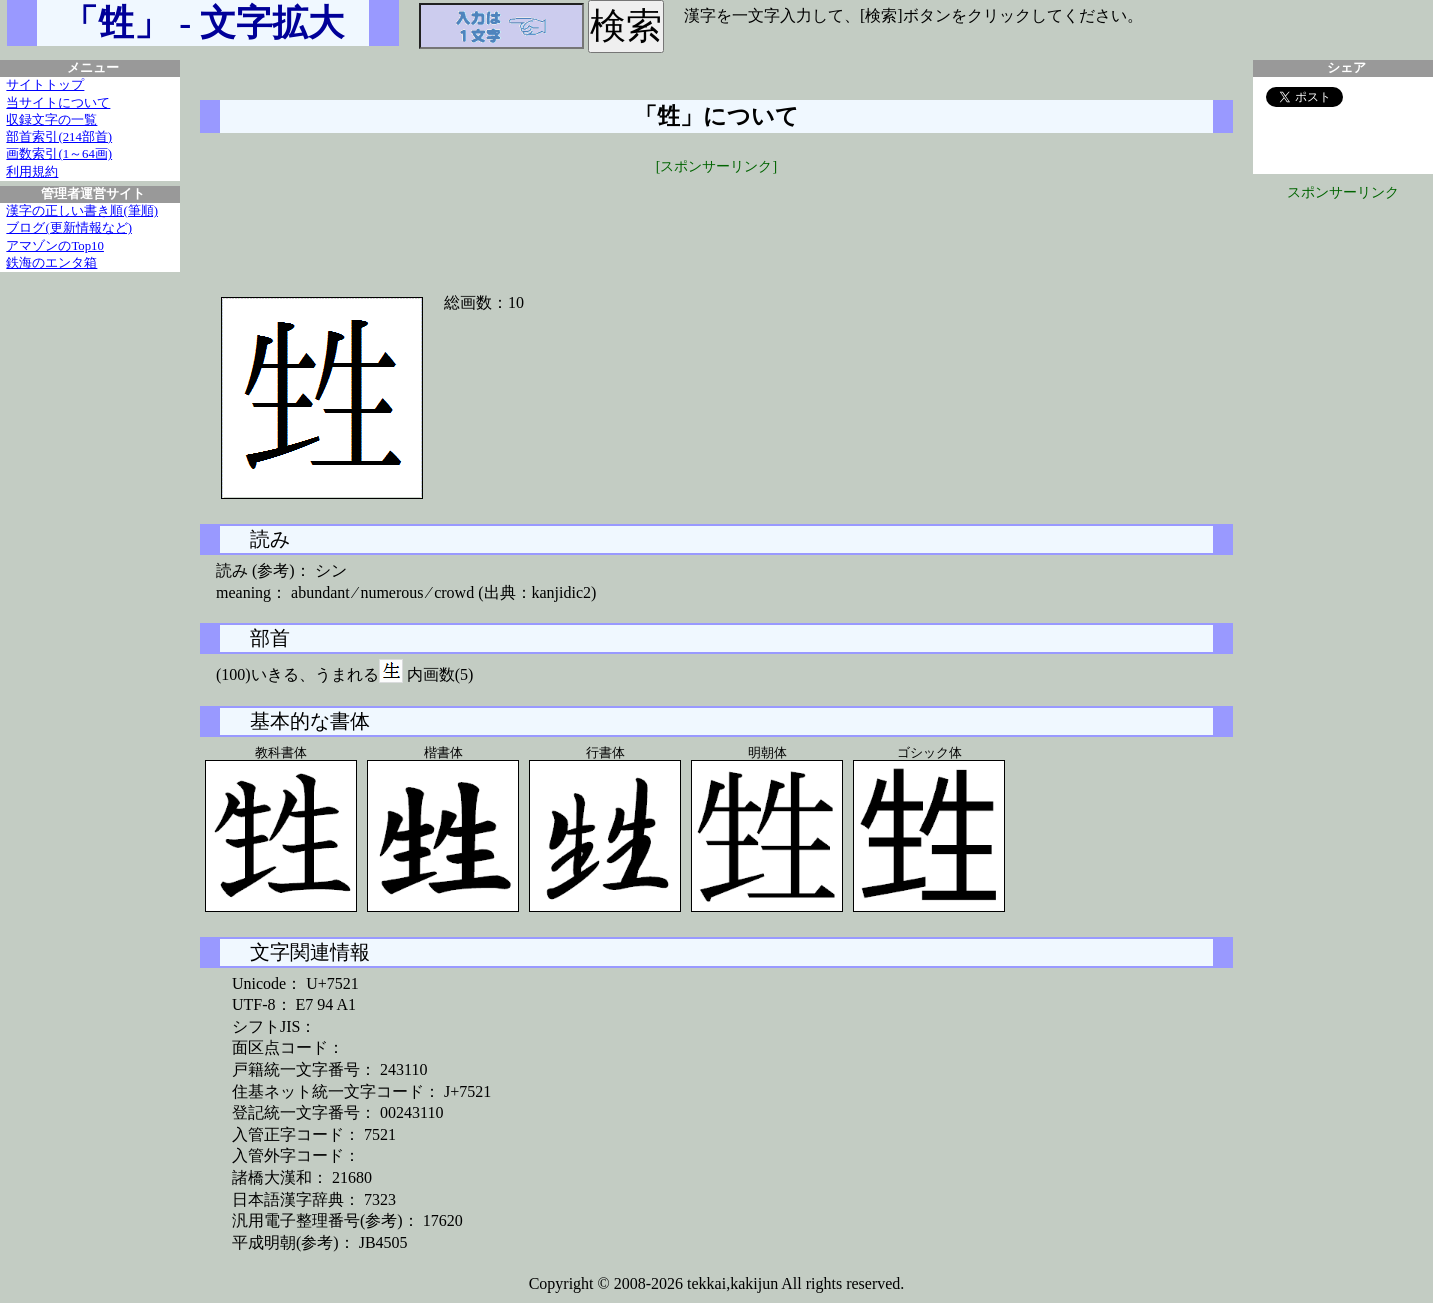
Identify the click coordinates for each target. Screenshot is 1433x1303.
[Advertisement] (717, 222)
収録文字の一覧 (51, 120)
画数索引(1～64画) (59, 154)
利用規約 (32, 172)
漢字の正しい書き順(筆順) (82, 211)
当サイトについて (58, 103)
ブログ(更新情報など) (69, 228)
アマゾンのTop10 (55, 246)
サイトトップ (45, 85)
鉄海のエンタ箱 (51, 263)
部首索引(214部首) (59, 137)
